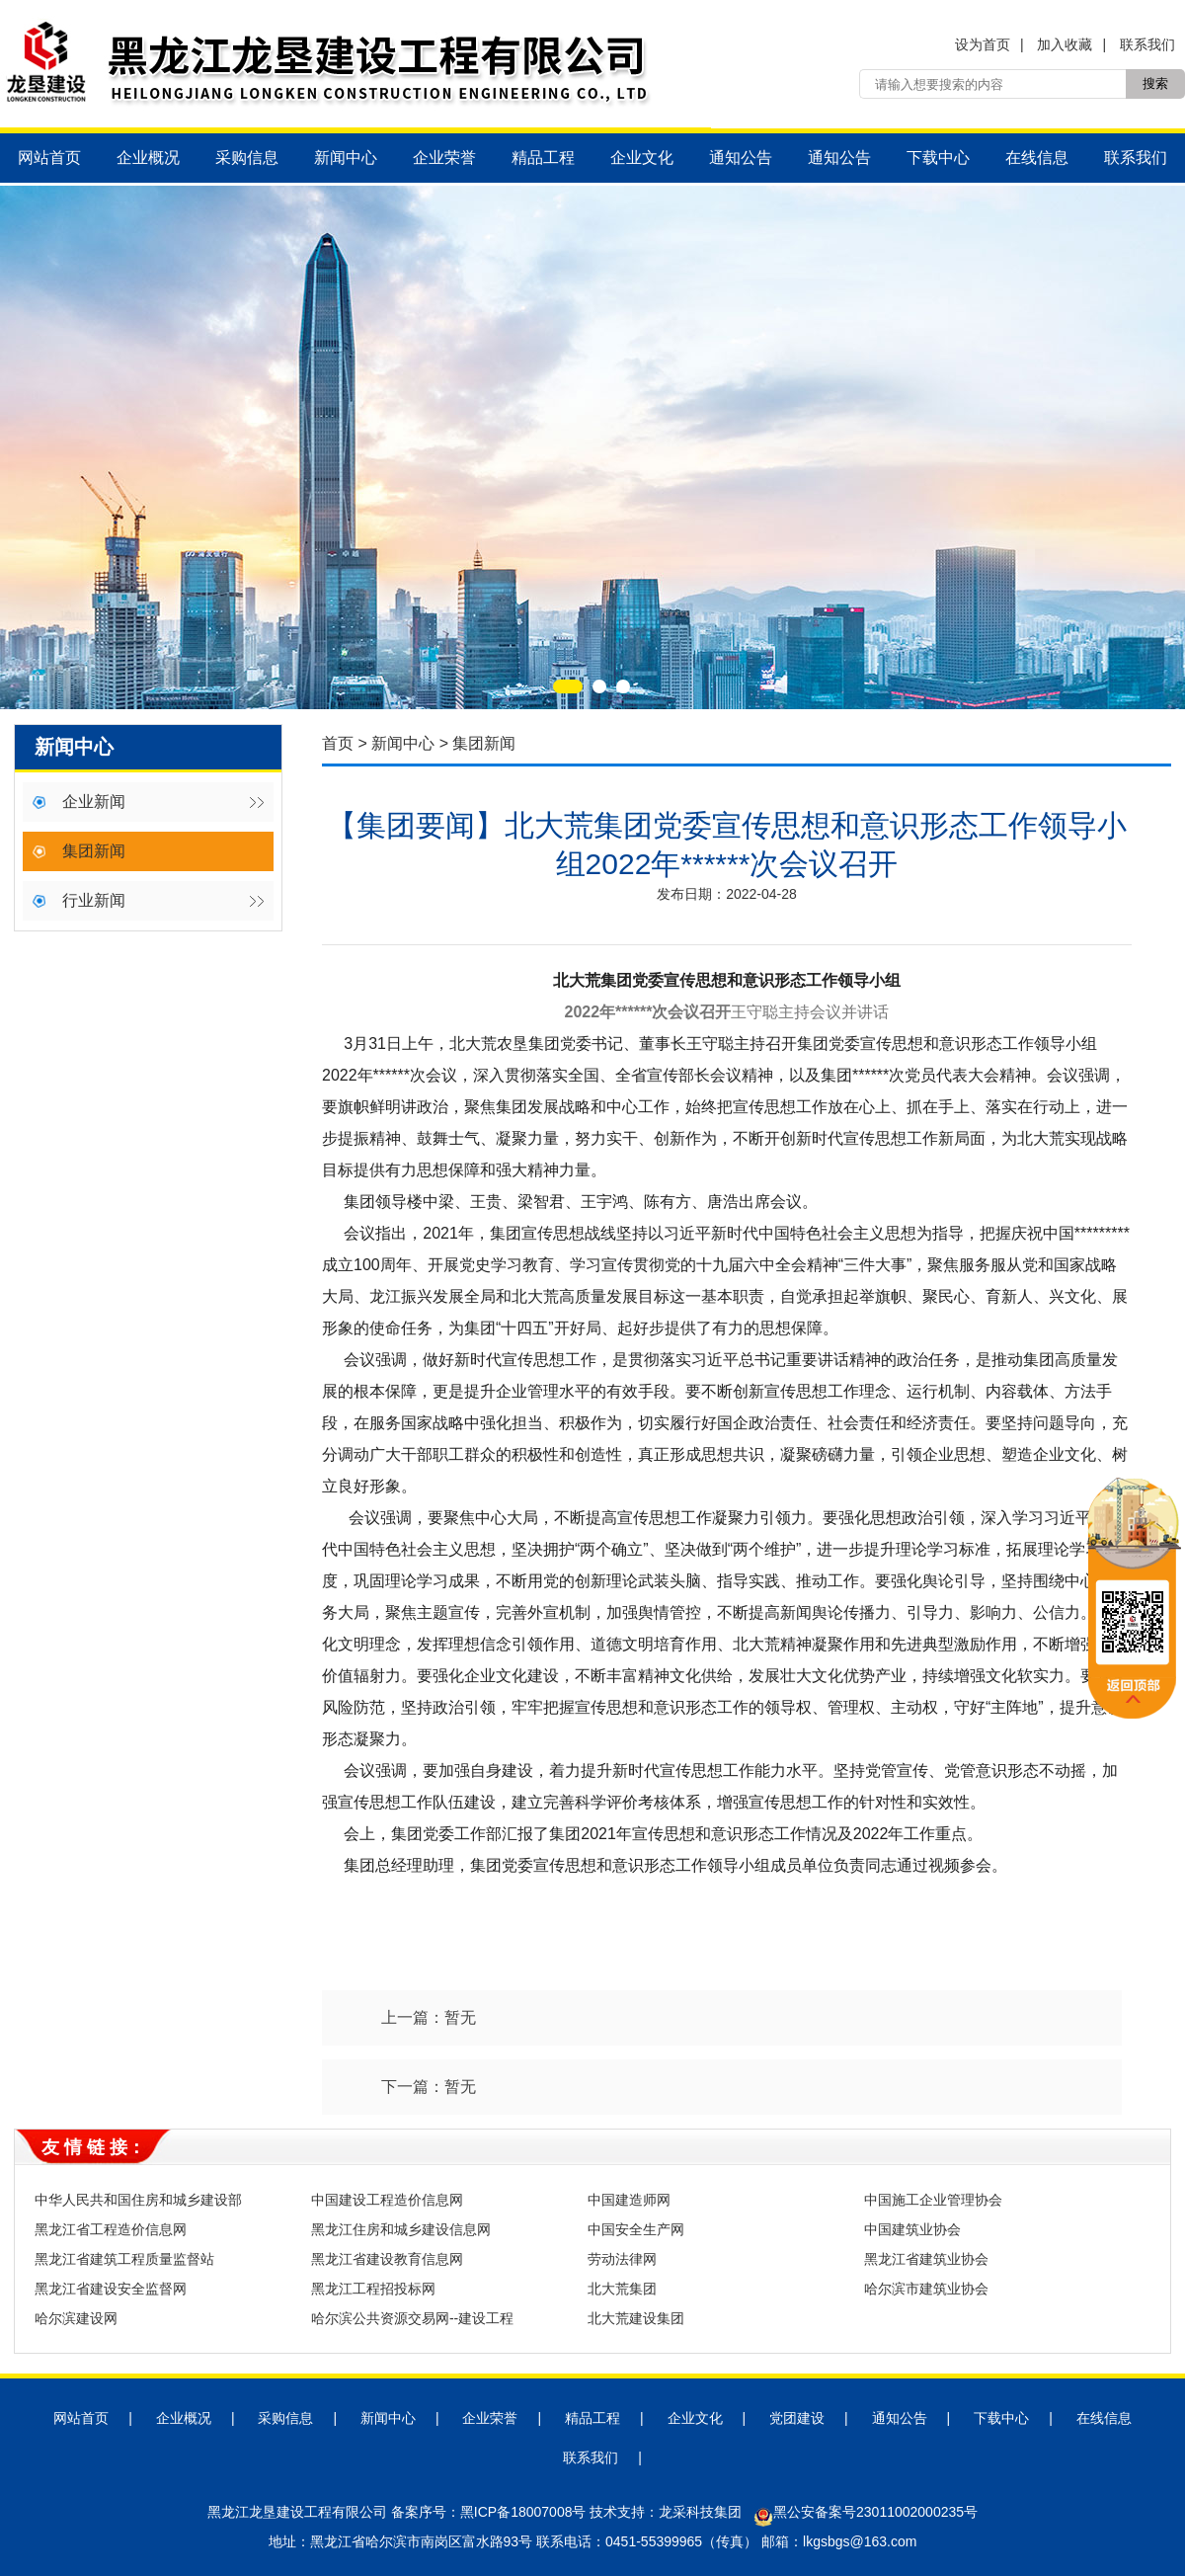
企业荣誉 (444, 157)
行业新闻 (93, 900)
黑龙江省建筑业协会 (926, 2259)
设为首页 (982, 44)
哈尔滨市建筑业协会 (926, 2288)
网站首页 (49, 157)
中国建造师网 (629, 2200)
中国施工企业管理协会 (933, 2200)
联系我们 (1147, 44)
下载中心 (938, 157)
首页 (338, 743)
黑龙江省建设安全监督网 (111, 2288)
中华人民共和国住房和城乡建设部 (138, 2200)
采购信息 (246, 157)
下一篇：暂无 (428, 2086)
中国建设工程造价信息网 (387, 2200)
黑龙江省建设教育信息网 (387, 2259)
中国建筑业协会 (912, 2229)
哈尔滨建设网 (76, 2318)
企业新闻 (93, 801)
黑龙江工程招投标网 (373, 2288)
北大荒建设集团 (636, 2318)
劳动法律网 (622, 2259)
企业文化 (641, 157)
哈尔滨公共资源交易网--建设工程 (412, 2318)
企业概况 (148, 157)
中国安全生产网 (636, 2229)
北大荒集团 (622, 2288)
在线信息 (1036, 157)
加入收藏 (1064, 44)
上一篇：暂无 (428, 2017)
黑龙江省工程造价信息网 (111, 2229)
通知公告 (740, 157)
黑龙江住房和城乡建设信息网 (401, 2229)
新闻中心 (345, 157)
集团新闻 (93, 851)
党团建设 (797, 2418)
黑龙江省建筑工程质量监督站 (124, 2259)
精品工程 (543, 157)
